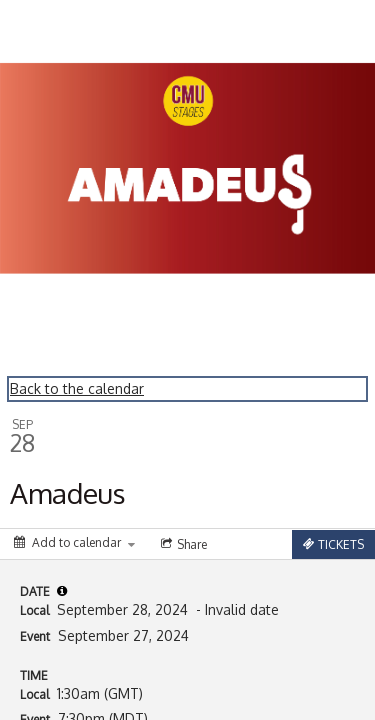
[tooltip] (62, 591)
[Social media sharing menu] (182, 544)
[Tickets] (333, 544)
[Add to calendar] (74, 542)
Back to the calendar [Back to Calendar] (77, 388)
